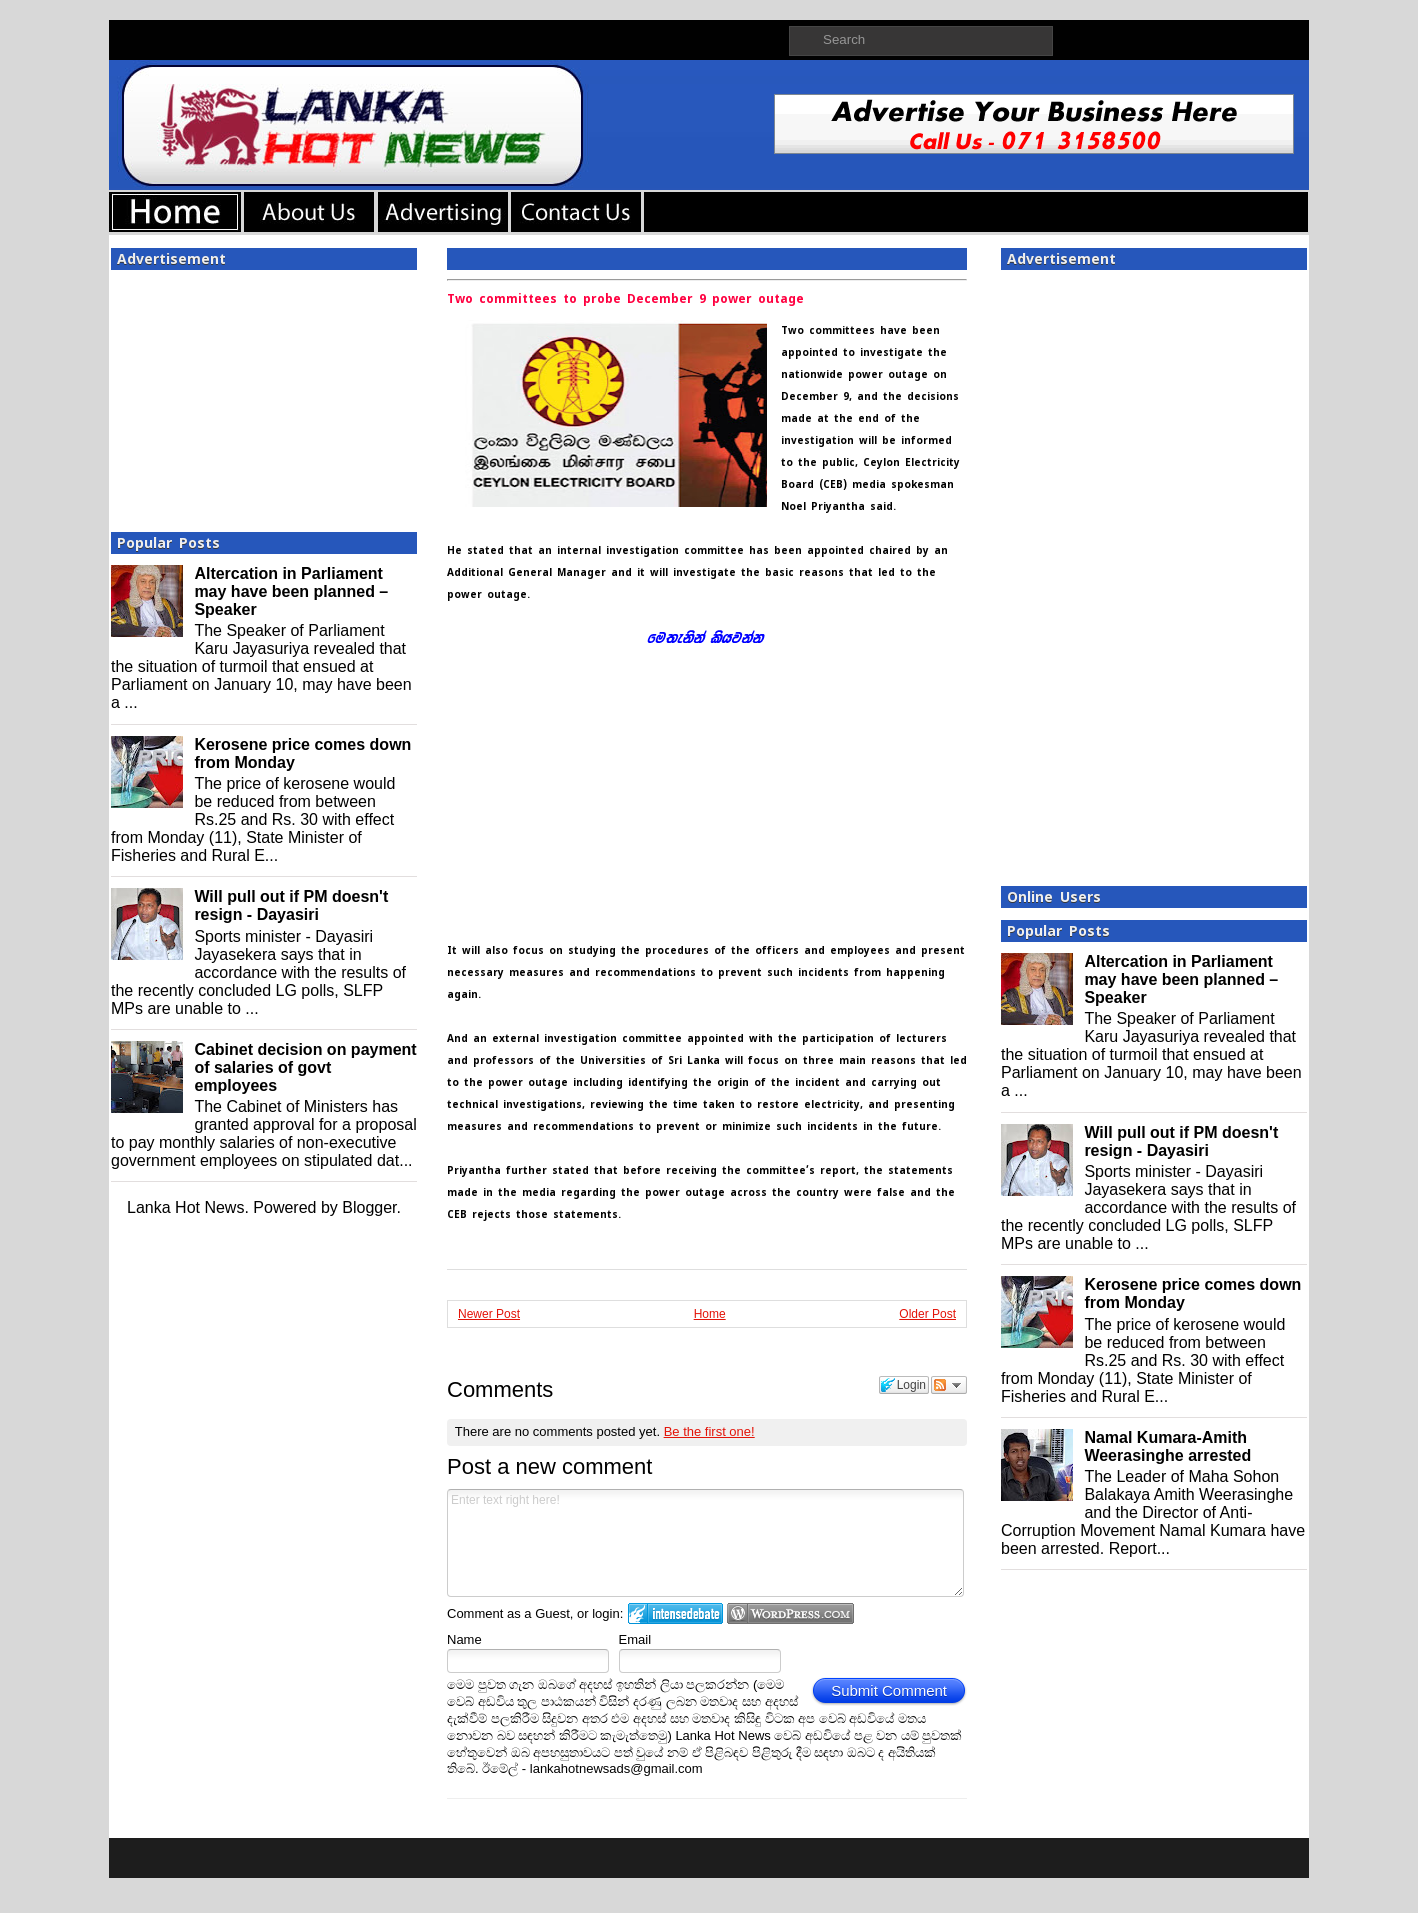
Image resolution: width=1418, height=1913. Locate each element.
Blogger (369, 1207)
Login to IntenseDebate (675, 1613)
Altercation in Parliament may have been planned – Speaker (291, 591)
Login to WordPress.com (790, 1613)
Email (635, 1639)
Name (464, 1639)
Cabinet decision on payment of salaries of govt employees (305, 1067)
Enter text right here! (705, 1543)
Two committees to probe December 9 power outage (625, 299)
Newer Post (489, 1314)
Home (710, 1314)
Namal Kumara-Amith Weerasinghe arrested (1167, 1446)
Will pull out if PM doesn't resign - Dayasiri (291, 905)
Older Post (927, 1314)
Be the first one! (709, 1431)
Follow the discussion (949, 1385)
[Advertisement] (264, 395)
